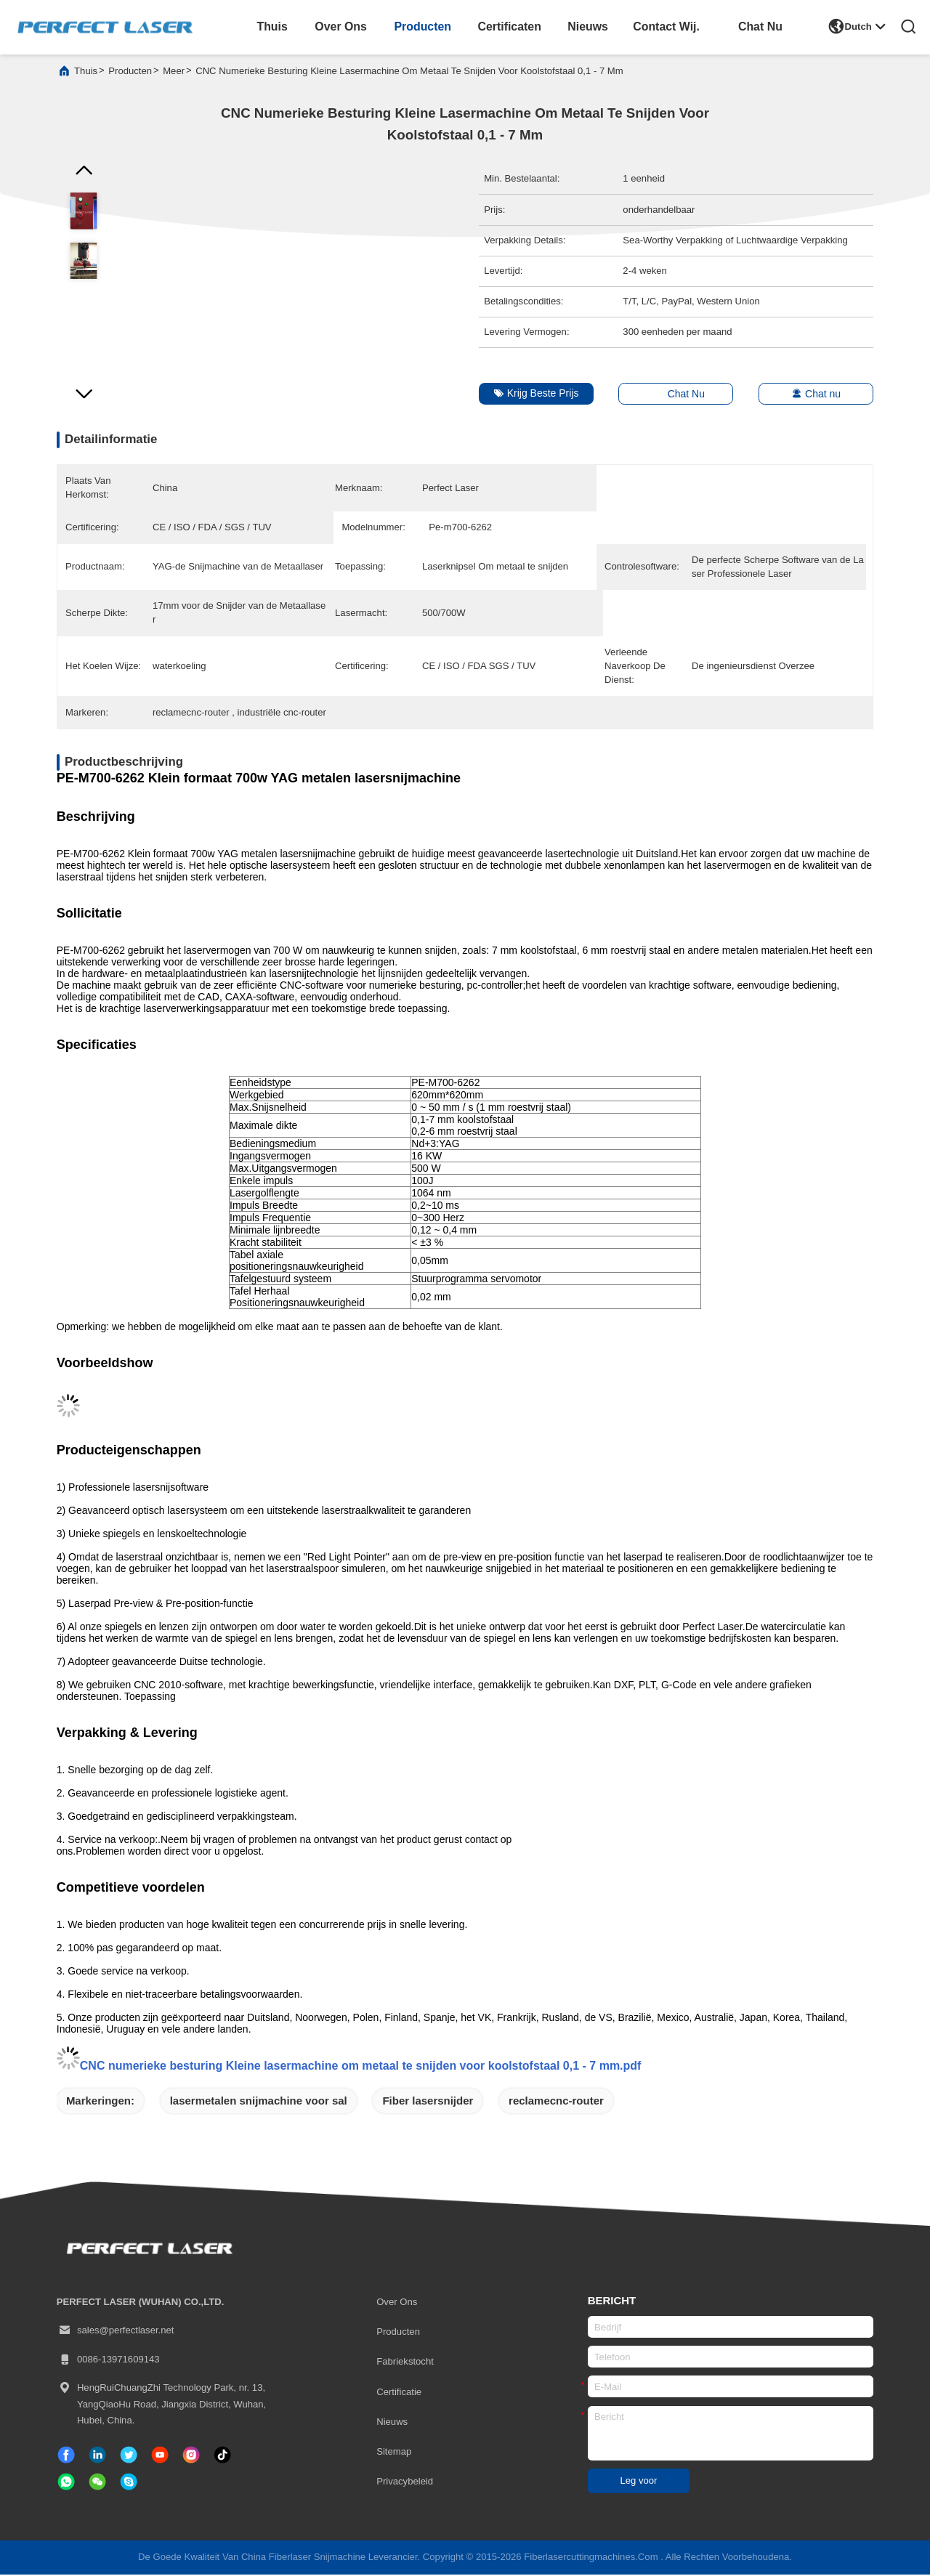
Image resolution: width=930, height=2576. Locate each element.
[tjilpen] (128, 2456)
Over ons (396, 2303)
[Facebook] (66, 2456)
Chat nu (808, 395)
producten (422, 26)
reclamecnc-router (556, 2102)
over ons (341, 26)
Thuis (85, 72)
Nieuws (392, 2423)
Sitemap (393, 2452)
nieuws (587, 26)
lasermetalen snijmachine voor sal (258, 2102)
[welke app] (66, 2483)
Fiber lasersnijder (427, 2102)
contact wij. (666, 26)
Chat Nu (760, 26)
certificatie (398, 2393)
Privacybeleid (404, 2482)
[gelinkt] (97, 2456)
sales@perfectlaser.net (115, 2332)
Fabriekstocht (405, 2362)
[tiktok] (159, 2456)
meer (174, 72)
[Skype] (128, 2483)
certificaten (510, 26)
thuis (271, 26)
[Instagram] (191, 2456)
